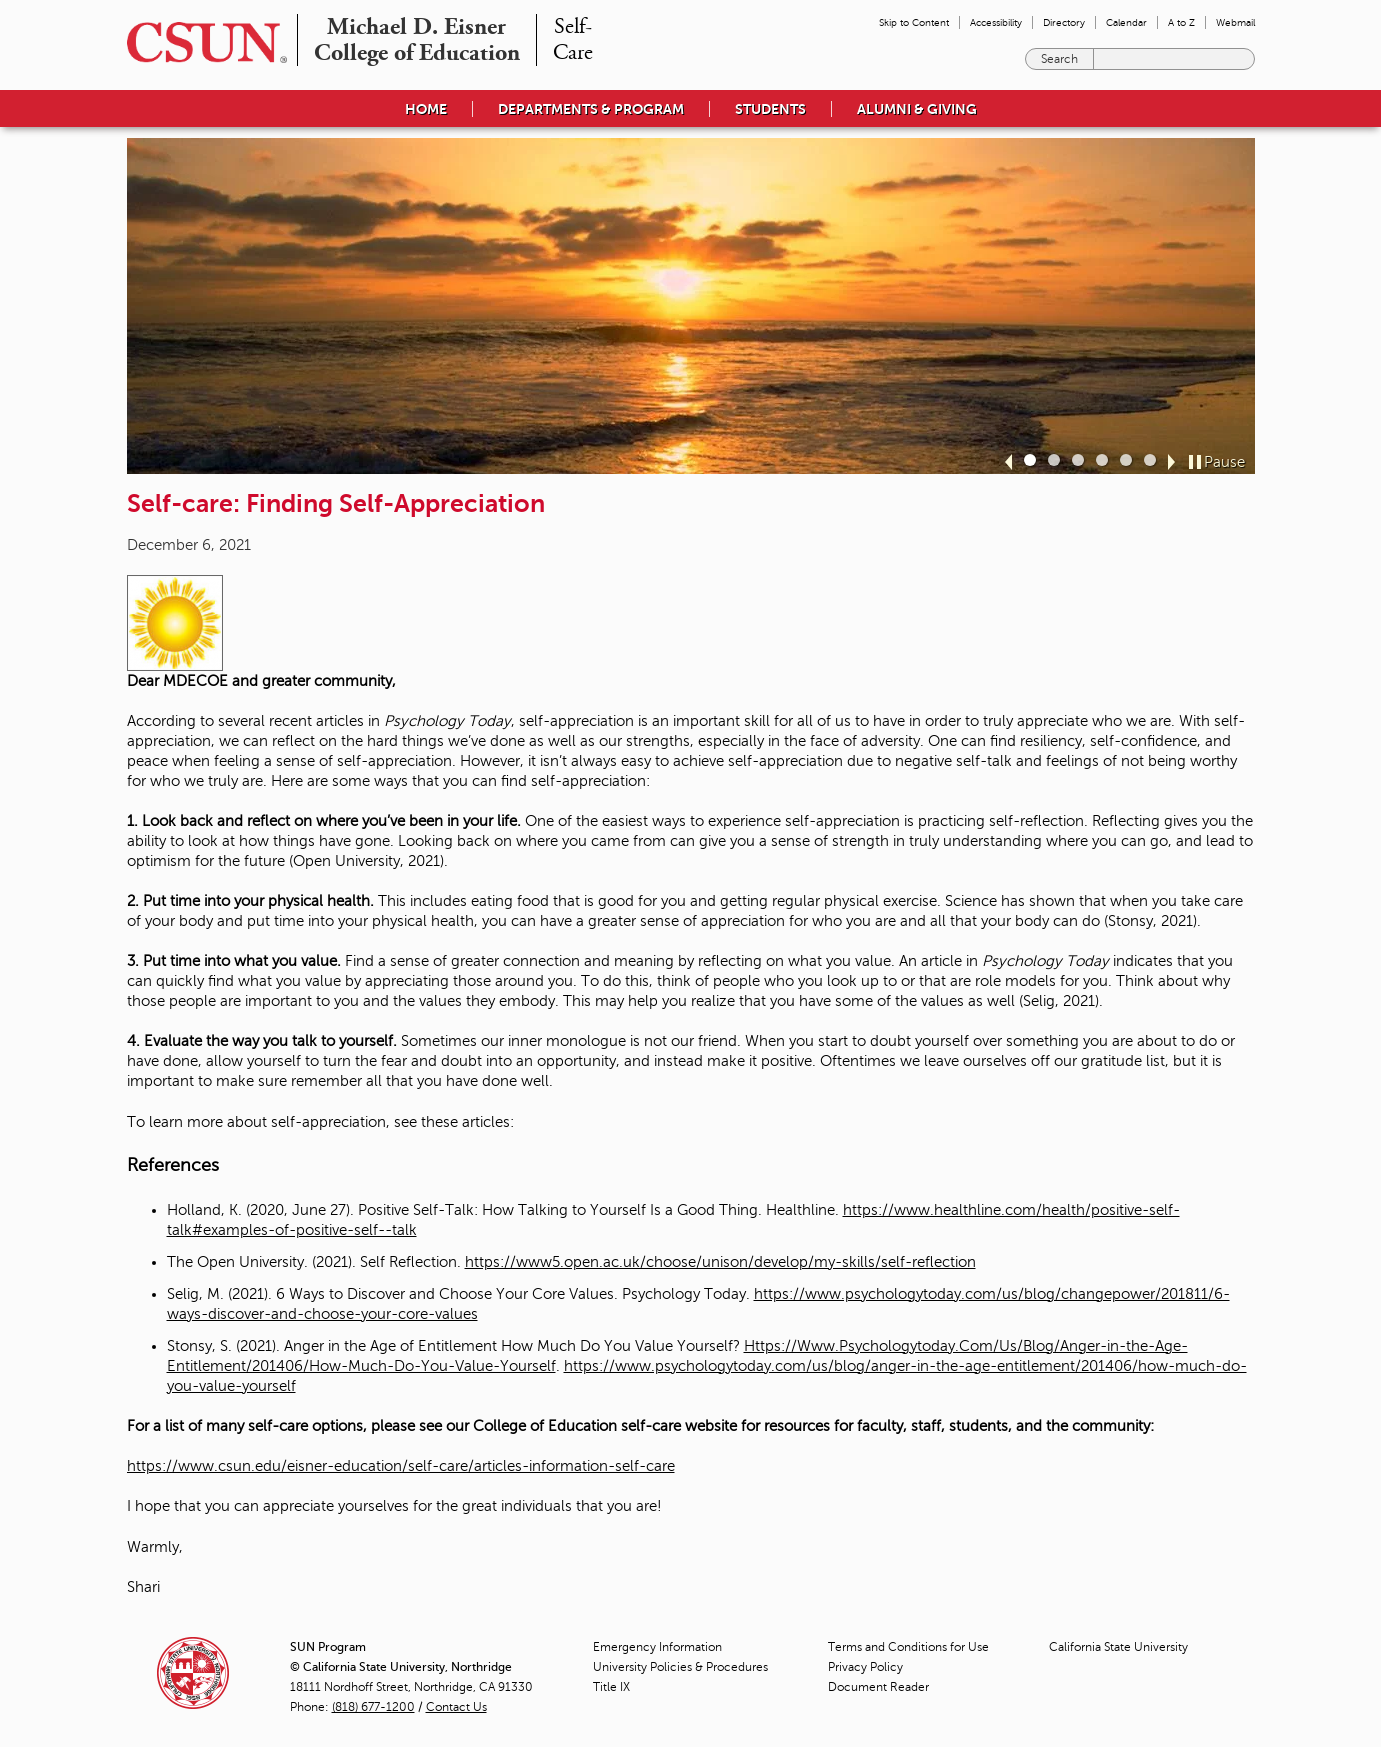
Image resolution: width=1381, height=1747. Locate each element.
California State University (1118, 1647)
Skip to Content (914, 22)
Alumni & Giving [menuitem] (917, 109)
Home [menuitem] (426, 109)
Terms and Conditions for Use (908, 1647)
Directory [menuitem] (1064, 22)
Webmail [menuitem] (1235, 22)
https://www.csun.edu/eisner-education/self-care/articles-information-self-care (401, 1466)
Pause (1224, 462)
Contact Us (456, 1707)
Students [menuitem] (770, 109)
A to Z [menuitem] (1181, 22)
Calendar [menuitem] (1126, 22)
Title (611, 1687)
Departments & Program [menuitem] (591, 109)
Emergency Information (657, 1647)
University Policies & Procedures (680, 1667)
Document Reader (878, 1687)
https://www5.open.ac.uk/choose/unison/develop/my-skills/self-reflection (720, 1262)
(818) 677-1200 (373, 1707)
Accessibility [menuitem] (996, 22)
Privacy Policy (865, 1667)
